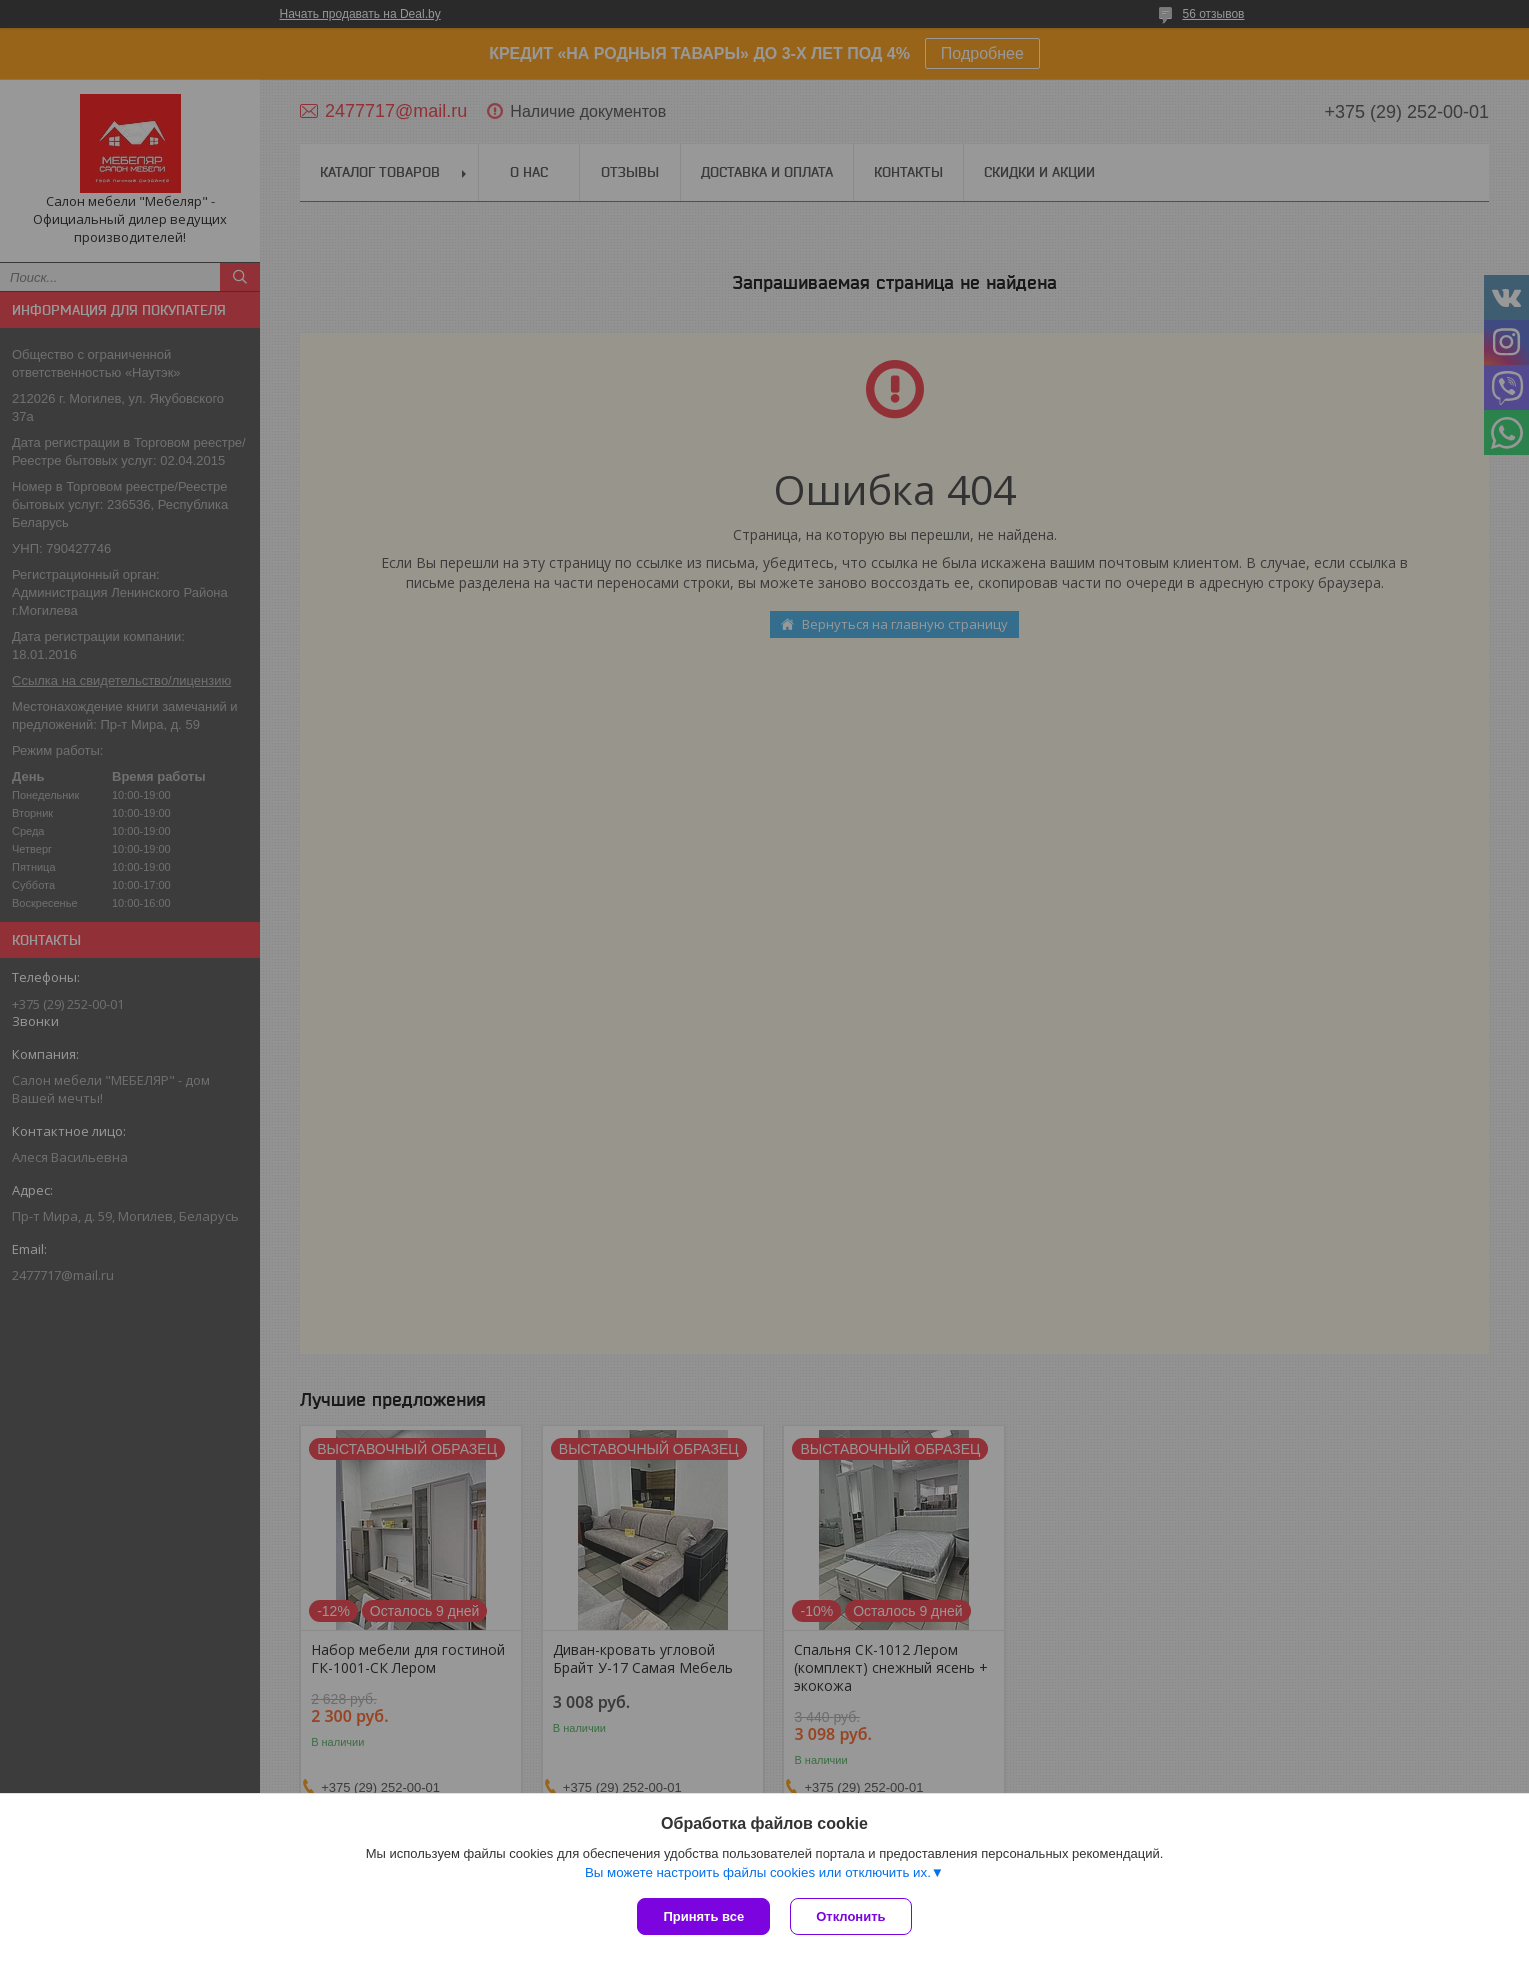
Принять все (703, 1916)
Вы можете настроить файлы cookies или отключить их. (758, 1872)
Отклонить (850, 1916)
